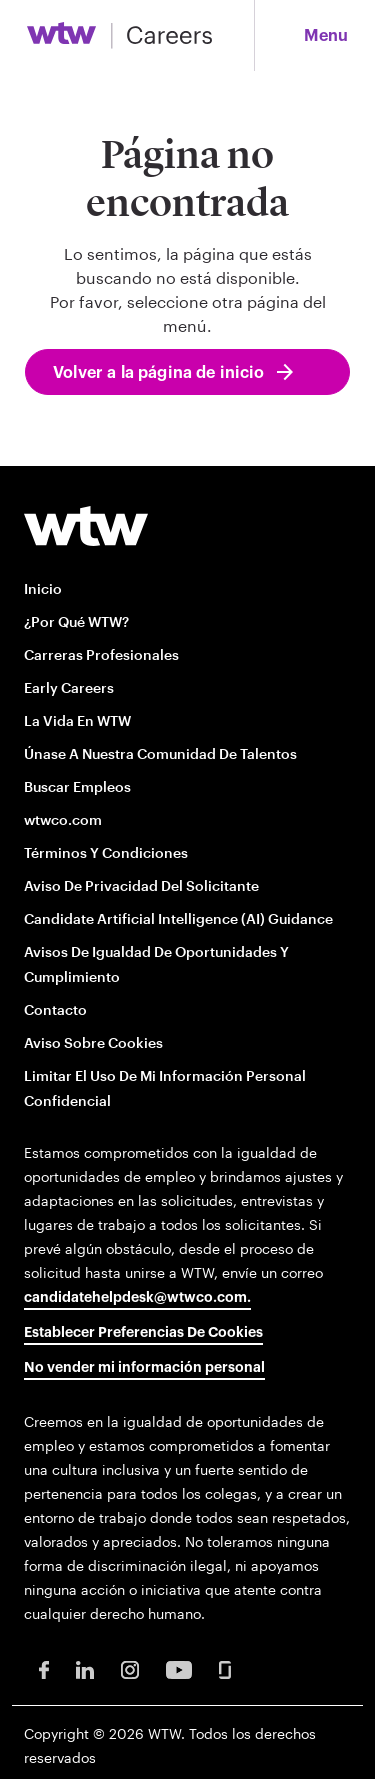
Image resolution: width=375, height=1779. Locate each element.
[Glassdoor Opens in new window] (225, 1668)
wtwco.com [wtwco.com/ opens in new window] (63, 819)
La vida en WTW (77, 720)
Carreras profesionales (101, 654)
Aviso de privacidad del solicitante (141, 885)
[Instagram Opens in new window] (130, 1668)
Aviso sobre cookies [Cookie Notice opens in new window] (93, 1042)
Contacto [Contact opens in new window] (55, 1009)
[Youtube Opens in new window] (179, 1668)
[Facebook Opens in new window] (44, 1668)
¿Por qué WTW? (76, 621)
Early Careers (69, 687)
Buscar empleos (77, 786)
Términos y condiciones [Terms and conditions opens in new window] (106, 852)
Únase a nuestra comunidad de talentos (160, 753)
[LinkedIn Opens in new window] (85, 1668)
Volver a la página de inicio (158, 373)
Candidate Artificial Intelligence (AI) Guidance (178, 918)
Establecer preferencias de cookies (143, 1333)
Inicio (43, 588)
